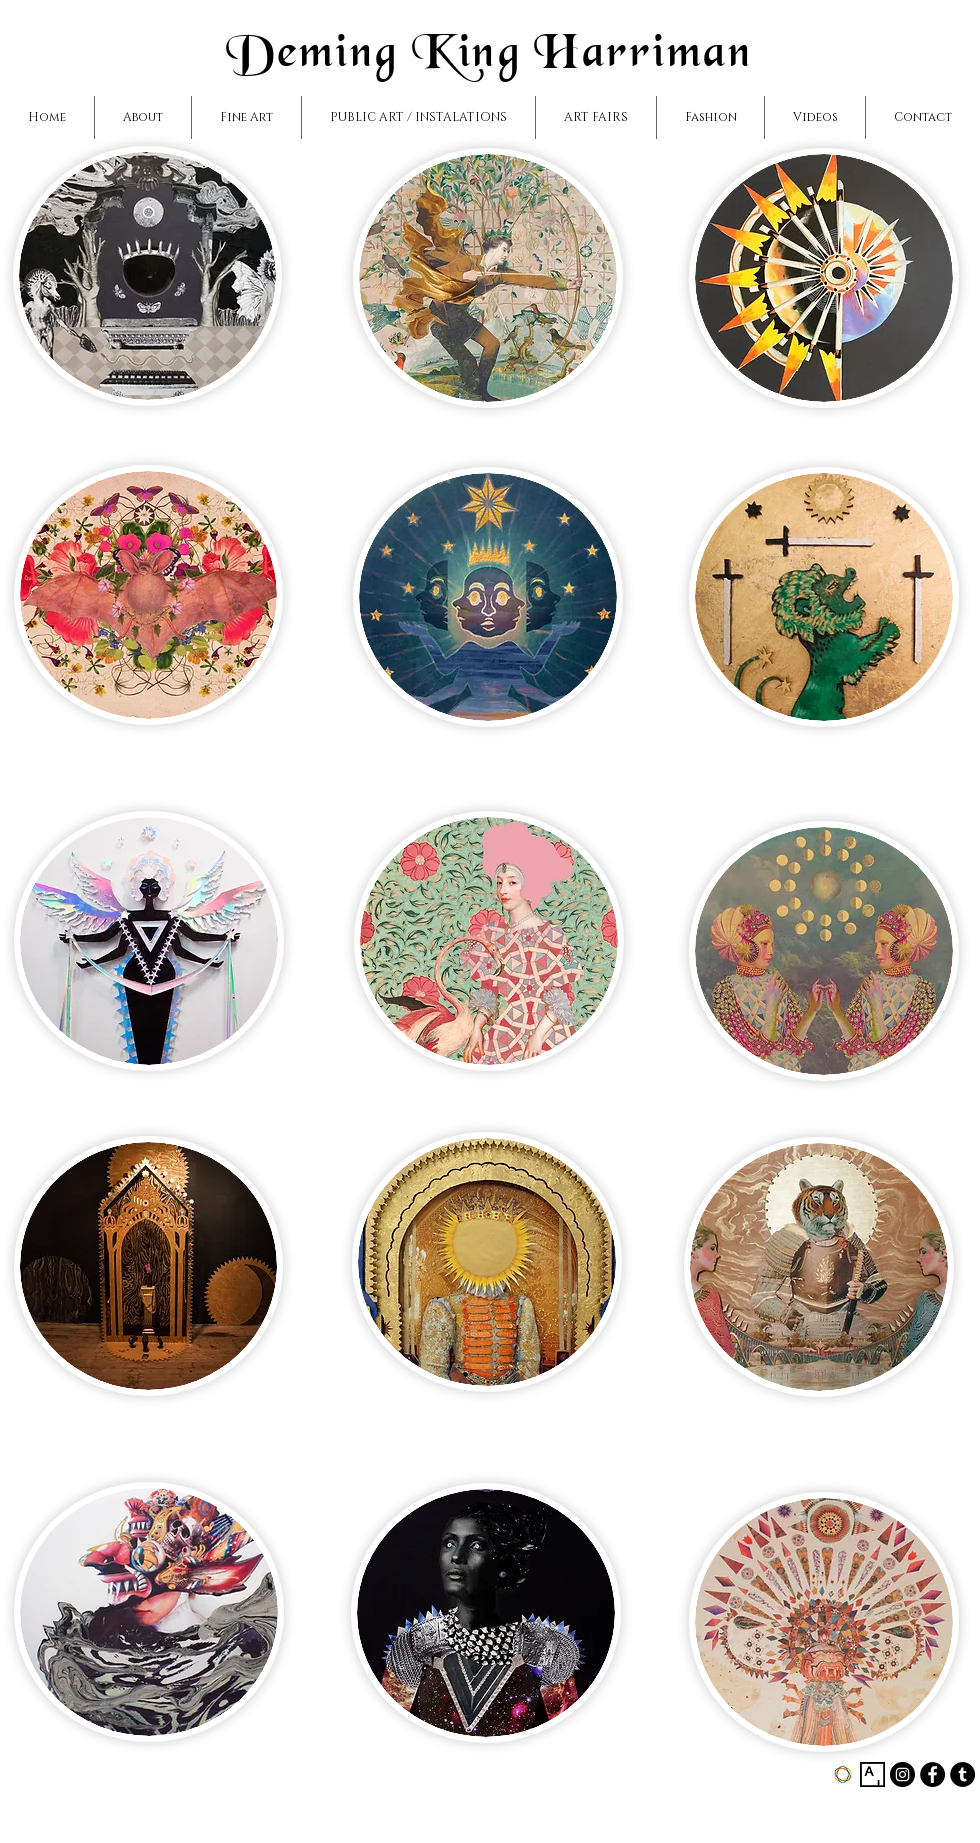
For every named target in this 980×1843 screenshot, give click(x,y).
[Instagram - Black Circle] (902, 1774)
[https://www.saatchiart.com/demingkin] (842, 1774)
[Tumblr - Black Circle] (962, 1774)
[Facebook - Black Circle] (932, 1774)
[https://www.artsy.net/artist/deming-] (872, 1774)
